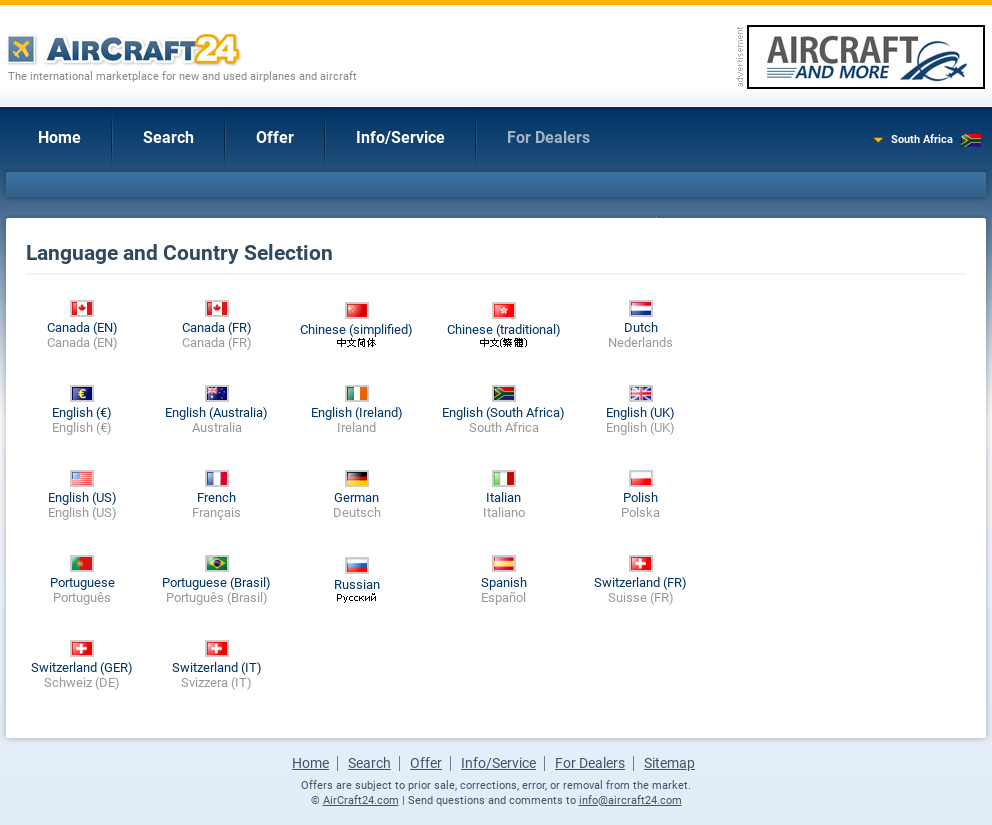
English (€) (82, 412)
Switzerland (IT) (217, 667)
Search (168, 137)
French (216, 497)
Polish (640, 497)
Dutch (641, 327)
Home (59, 137)
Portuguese (82, 582)
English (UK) (640, 412)
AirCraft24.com (361, 800)
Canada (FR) (217, 327)
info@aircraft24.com (630, 800)
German (356, 497)
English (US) (82, 497)
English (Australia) (216, 412)
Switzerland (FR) (640, 582)
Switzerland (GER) (82, 667)
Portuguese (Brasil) (216, 582)
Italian (503, 497)
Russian (357, 584)
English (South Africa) (503, 412)
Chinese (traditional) (504, 329)
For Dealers (548, 137)
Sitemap (669, 763)
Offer (275, 137)
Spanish (504, 582)
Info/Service (400, 137)
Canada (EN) (82, 327)
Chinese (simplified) (356, 329)
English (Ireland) (357, 412)
